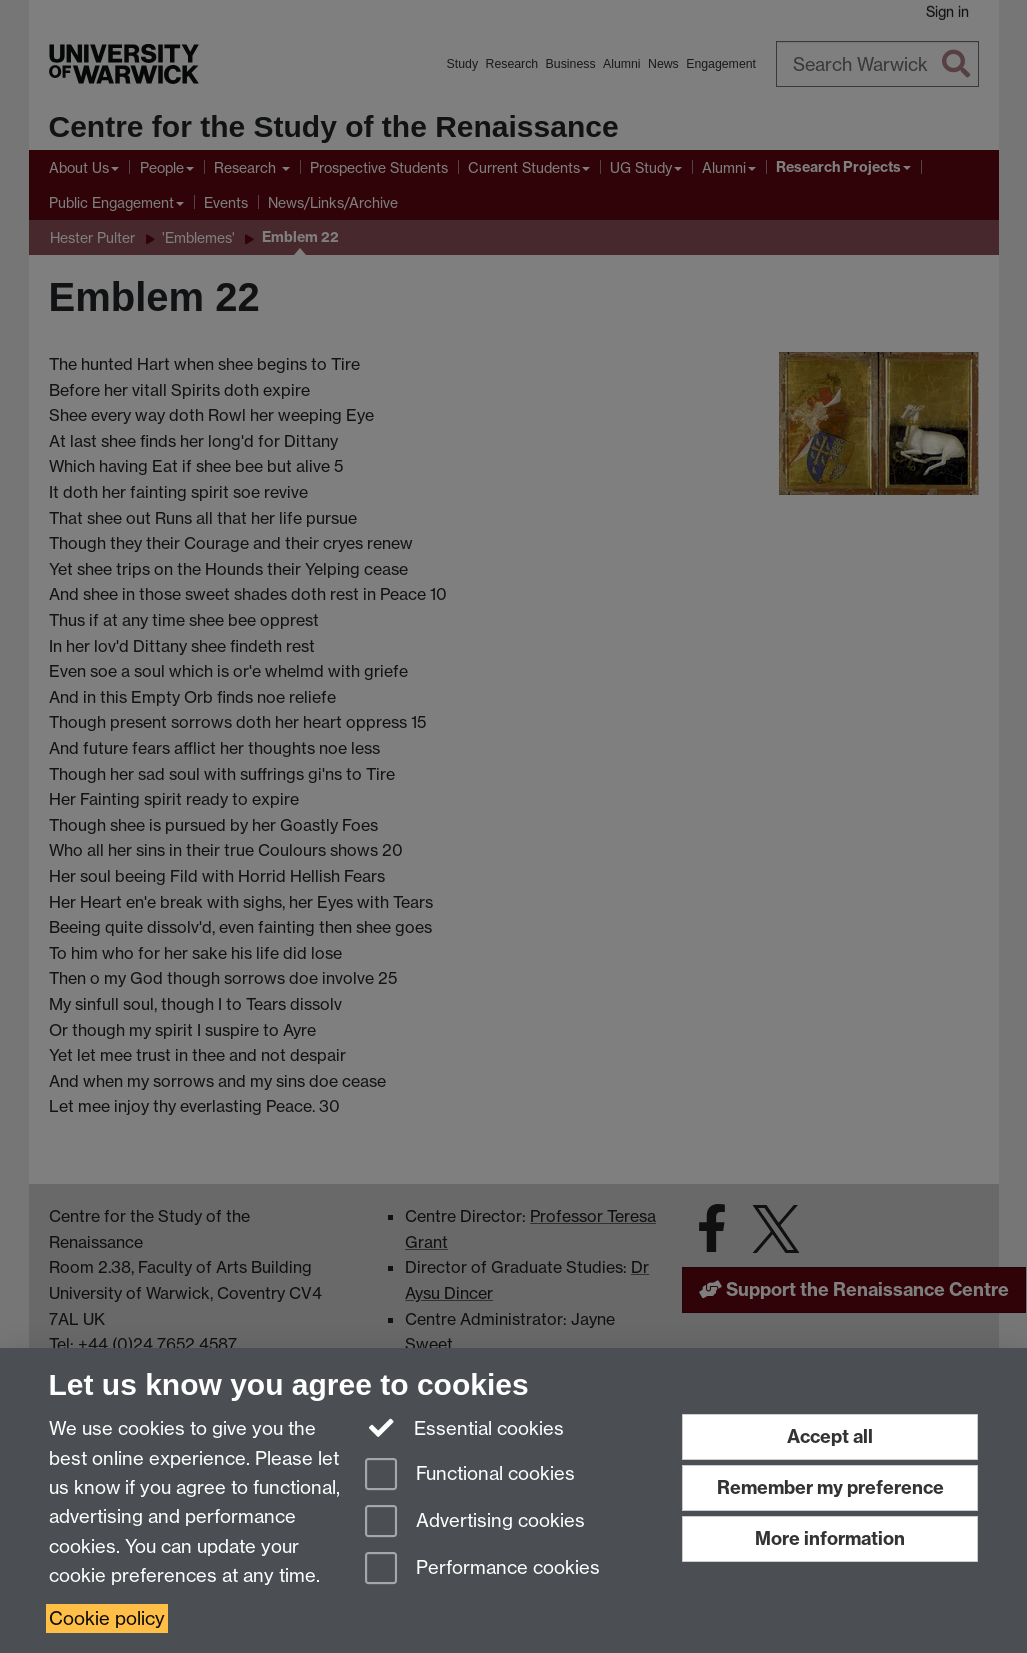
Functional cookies (470, 1475)
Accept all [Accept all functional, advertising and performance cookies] (830, 1436)
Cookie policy (107, 1618)
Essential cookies (464, 1427)
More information (830, 1538)
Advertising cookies (475, 1522)
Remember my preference (830, 1487)
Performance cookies (482, 1569)
